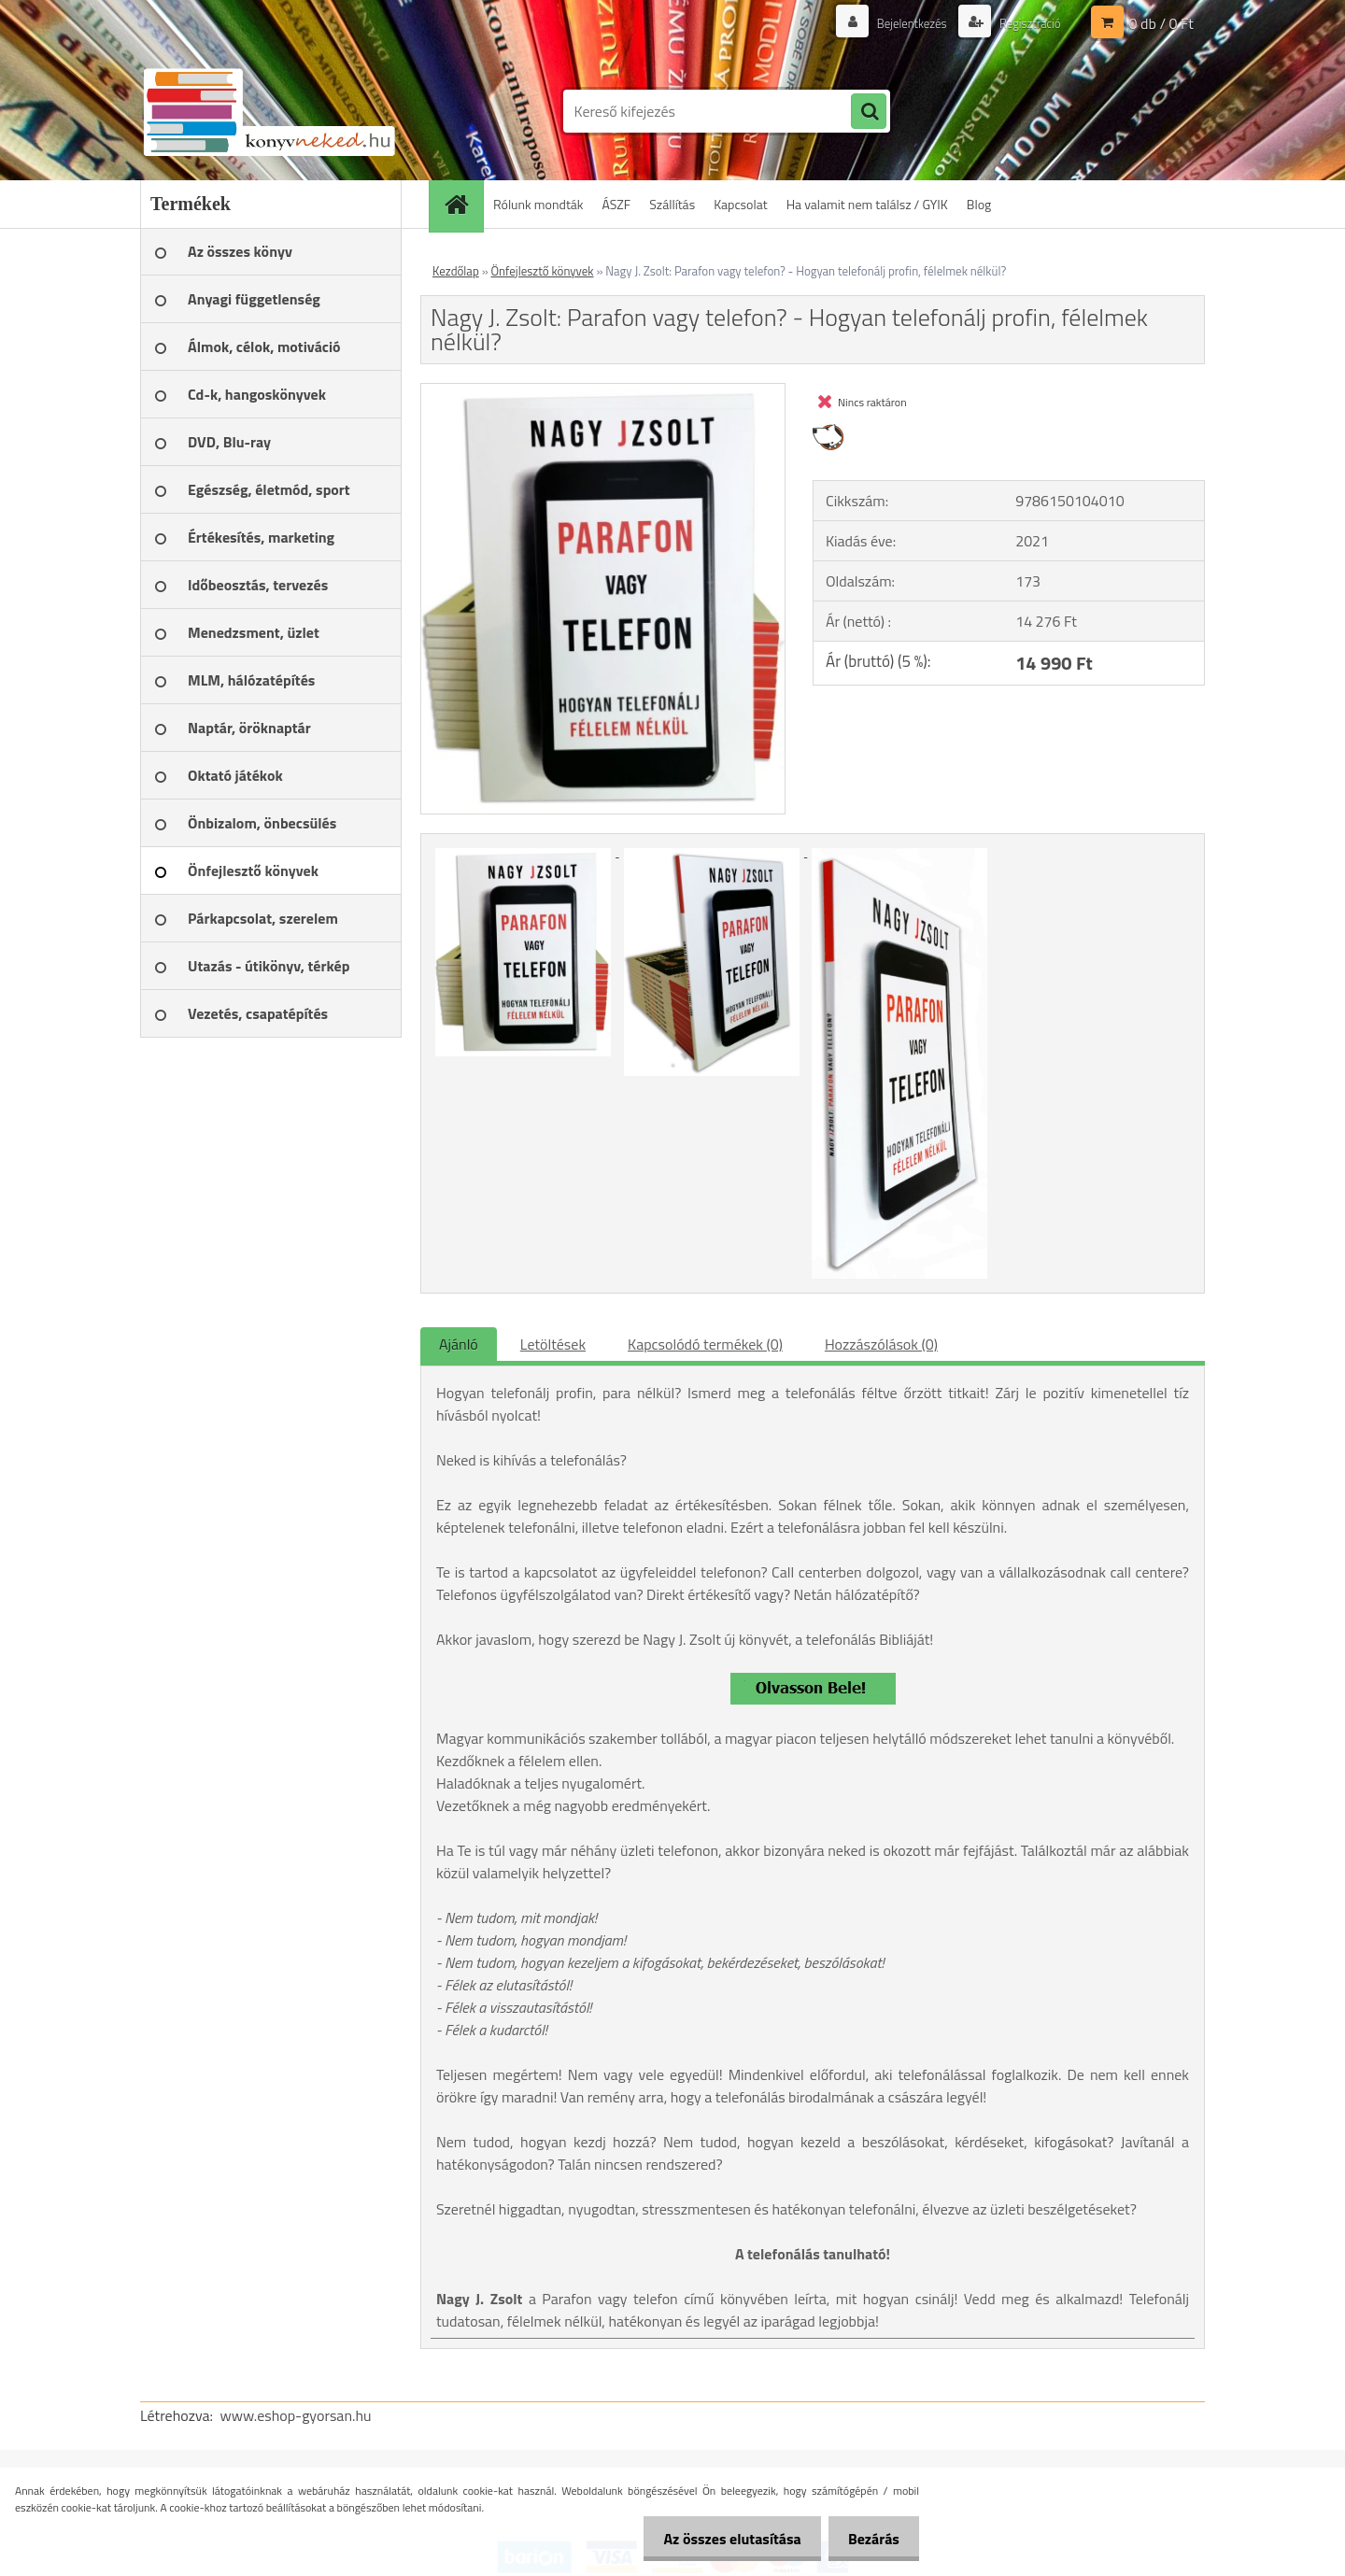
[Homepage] (462, 204)
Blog (979, 204)
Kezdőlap (455, 271)
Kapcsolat (741, 204)
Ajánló (458, 1344)
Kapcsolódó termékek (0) (705, 1344)
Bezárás (870, 2538)
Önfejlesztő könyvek (542, 271)
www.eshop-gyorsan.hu (296, 2415)
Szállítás (672, 204)
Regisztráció (1026, 23)
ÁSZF (616, 204)
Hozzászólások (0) (881, 1344)
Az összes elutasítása (721, 2538)
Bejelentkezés (902, 23)
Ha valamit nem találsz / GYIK (867, 204)
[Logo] (268, 111)
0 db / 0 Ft (1161, 23)
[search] (868, 112)
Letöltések (553, 1344)
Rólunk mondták (538, 204)
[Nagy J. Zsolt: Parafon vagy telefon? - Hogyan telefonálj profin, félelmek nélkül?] (603, 391)
